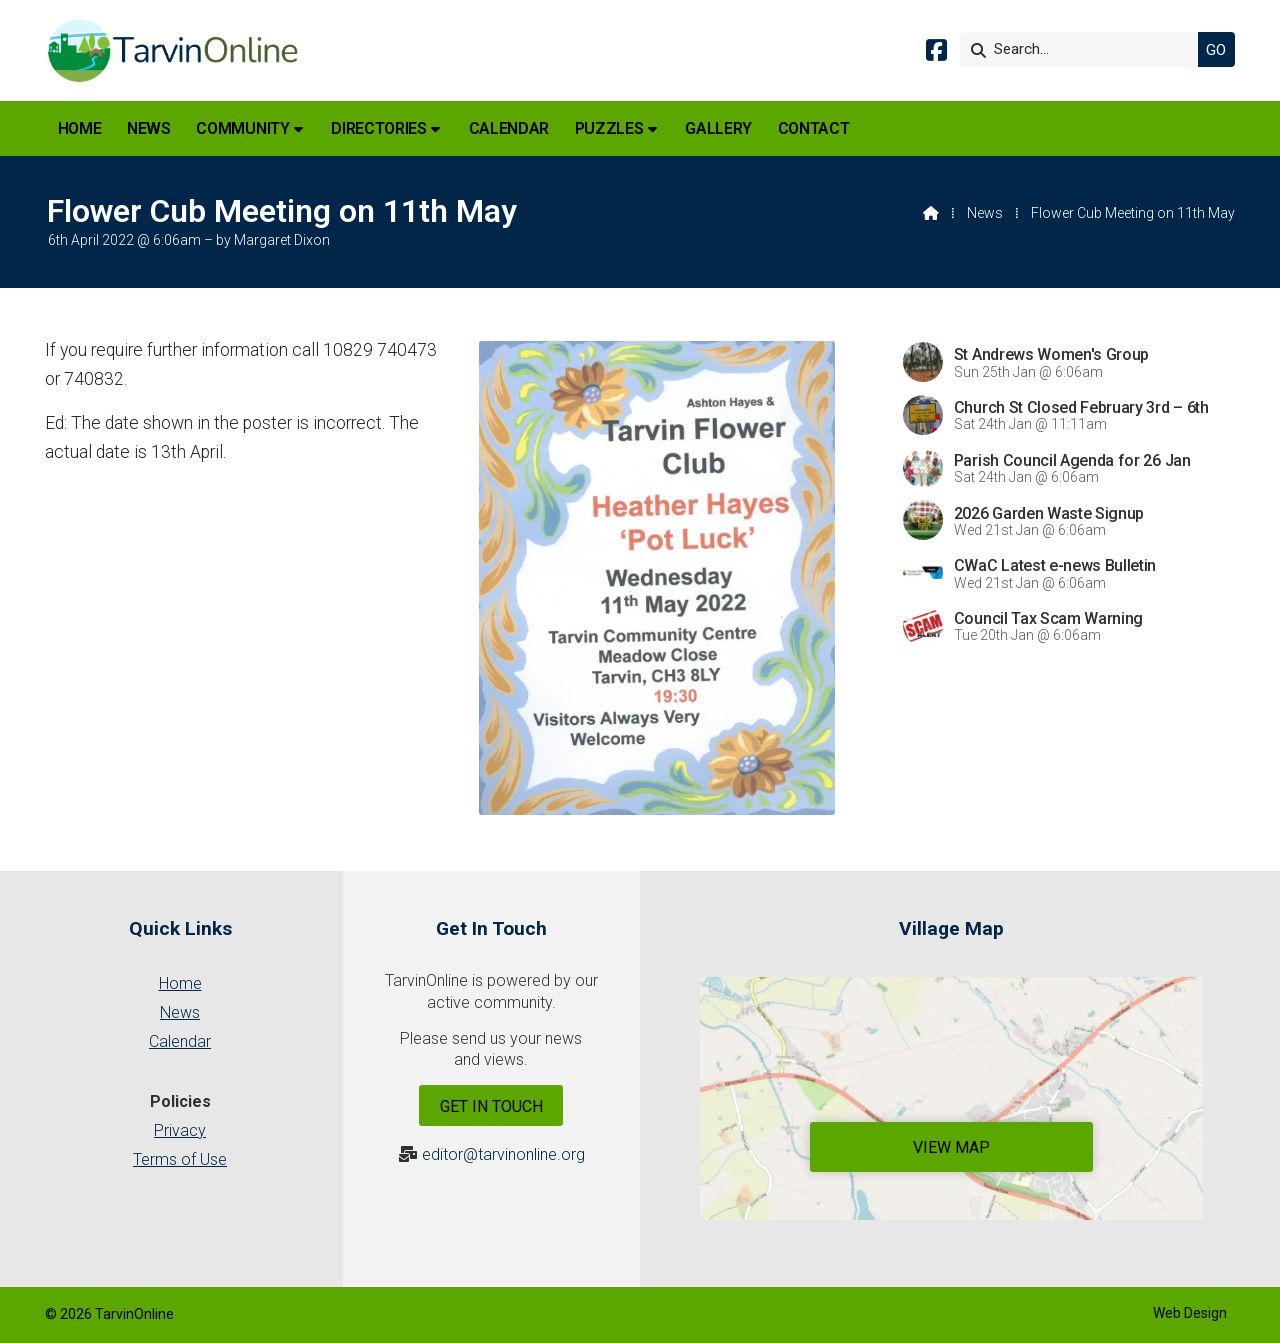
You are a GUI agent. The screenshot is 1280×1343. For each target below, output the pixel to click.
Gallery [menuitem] (718, 128)
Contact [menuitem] (814, 128)
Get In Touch (491, 1106)
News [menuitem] (149, 128)
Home (180, 983)
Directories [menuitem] (378, 128)
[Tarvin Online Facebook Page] (936, 53)
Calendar (180, 1041)
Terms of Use (180, 1159)
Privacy (180, 1130)
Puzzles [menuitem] (609, 128)
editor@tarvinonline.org (503, 1154)
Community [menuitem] (242, 128)
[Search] (1084, 49)
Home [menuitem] (80, 128)
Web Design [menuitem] (1190, 1313)
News (985, 213)
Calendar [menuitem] (509, 128)
